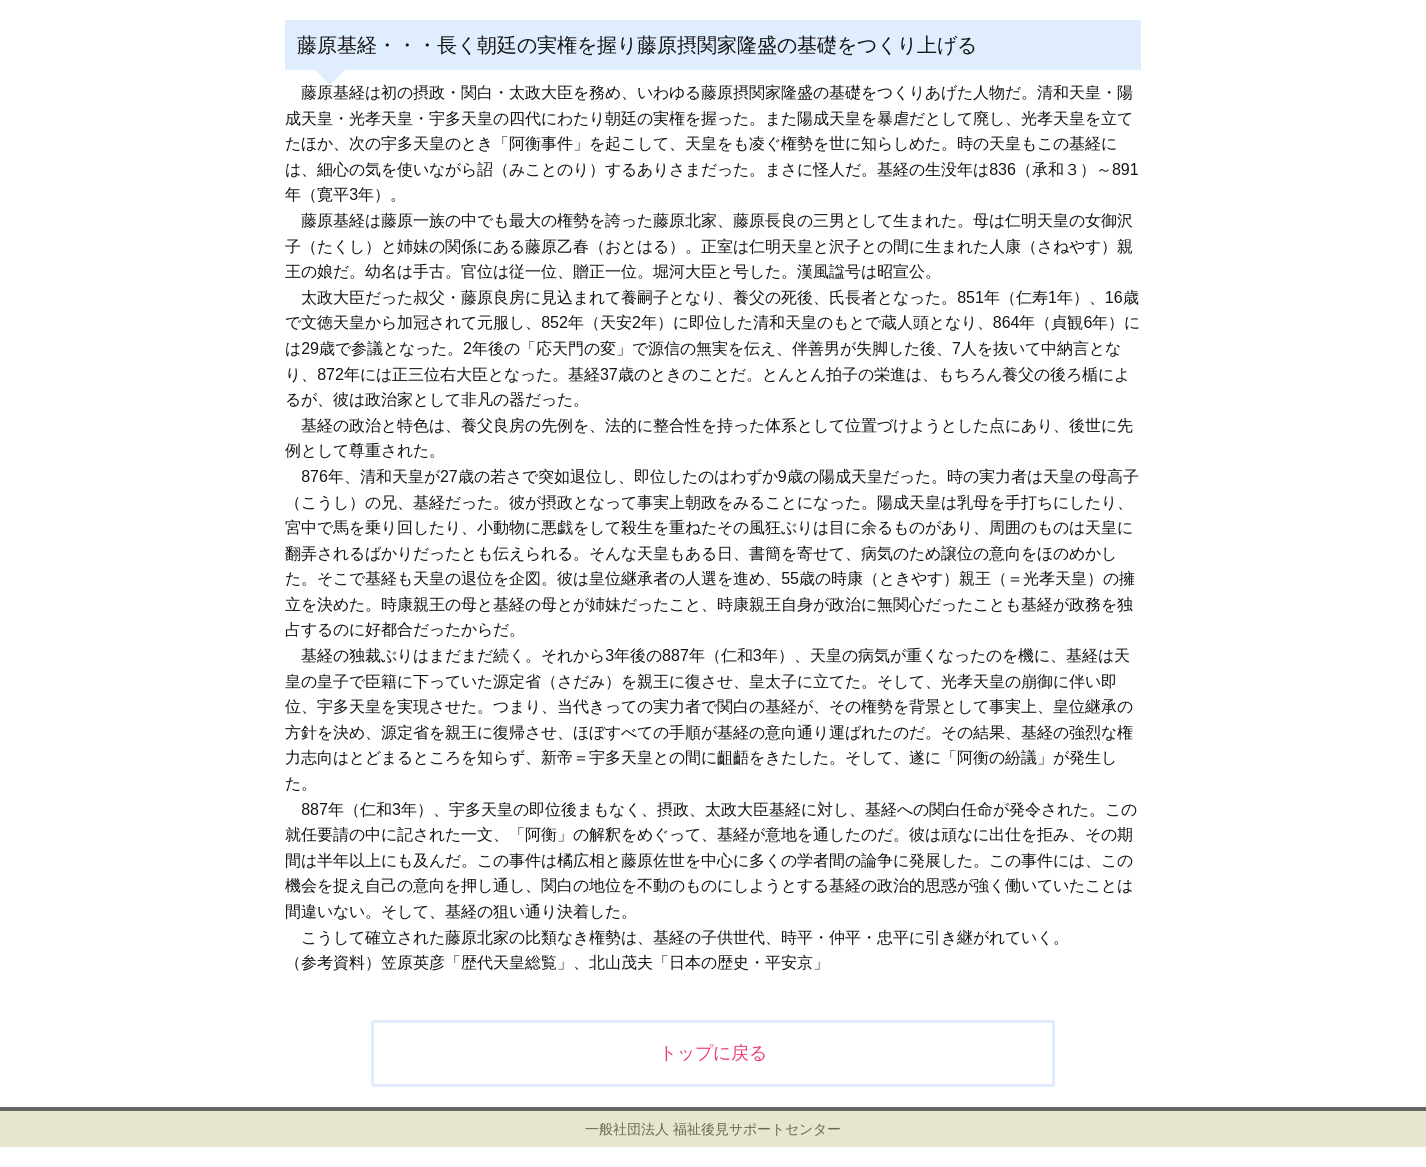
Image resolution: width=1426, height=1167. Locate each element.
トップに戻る (713, 1053)
